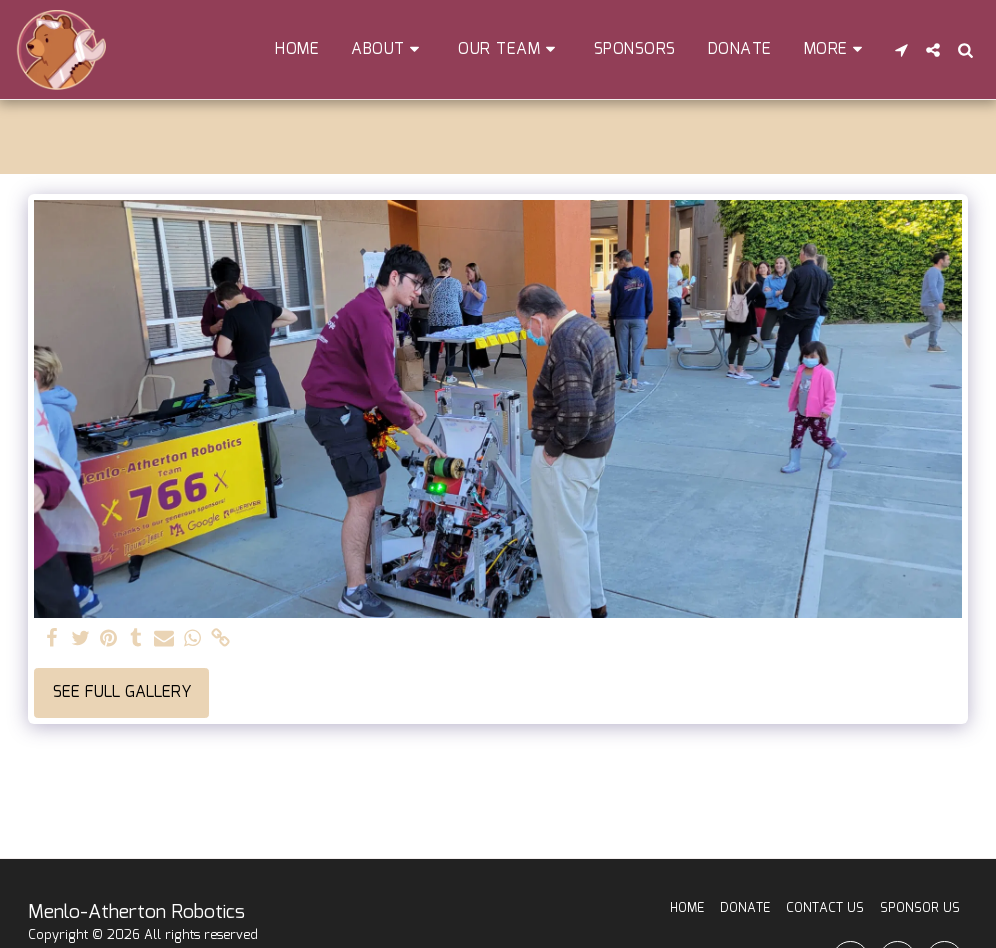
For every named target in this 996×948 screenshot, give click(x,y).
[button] (388, 49)
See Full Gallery (122, 692)
